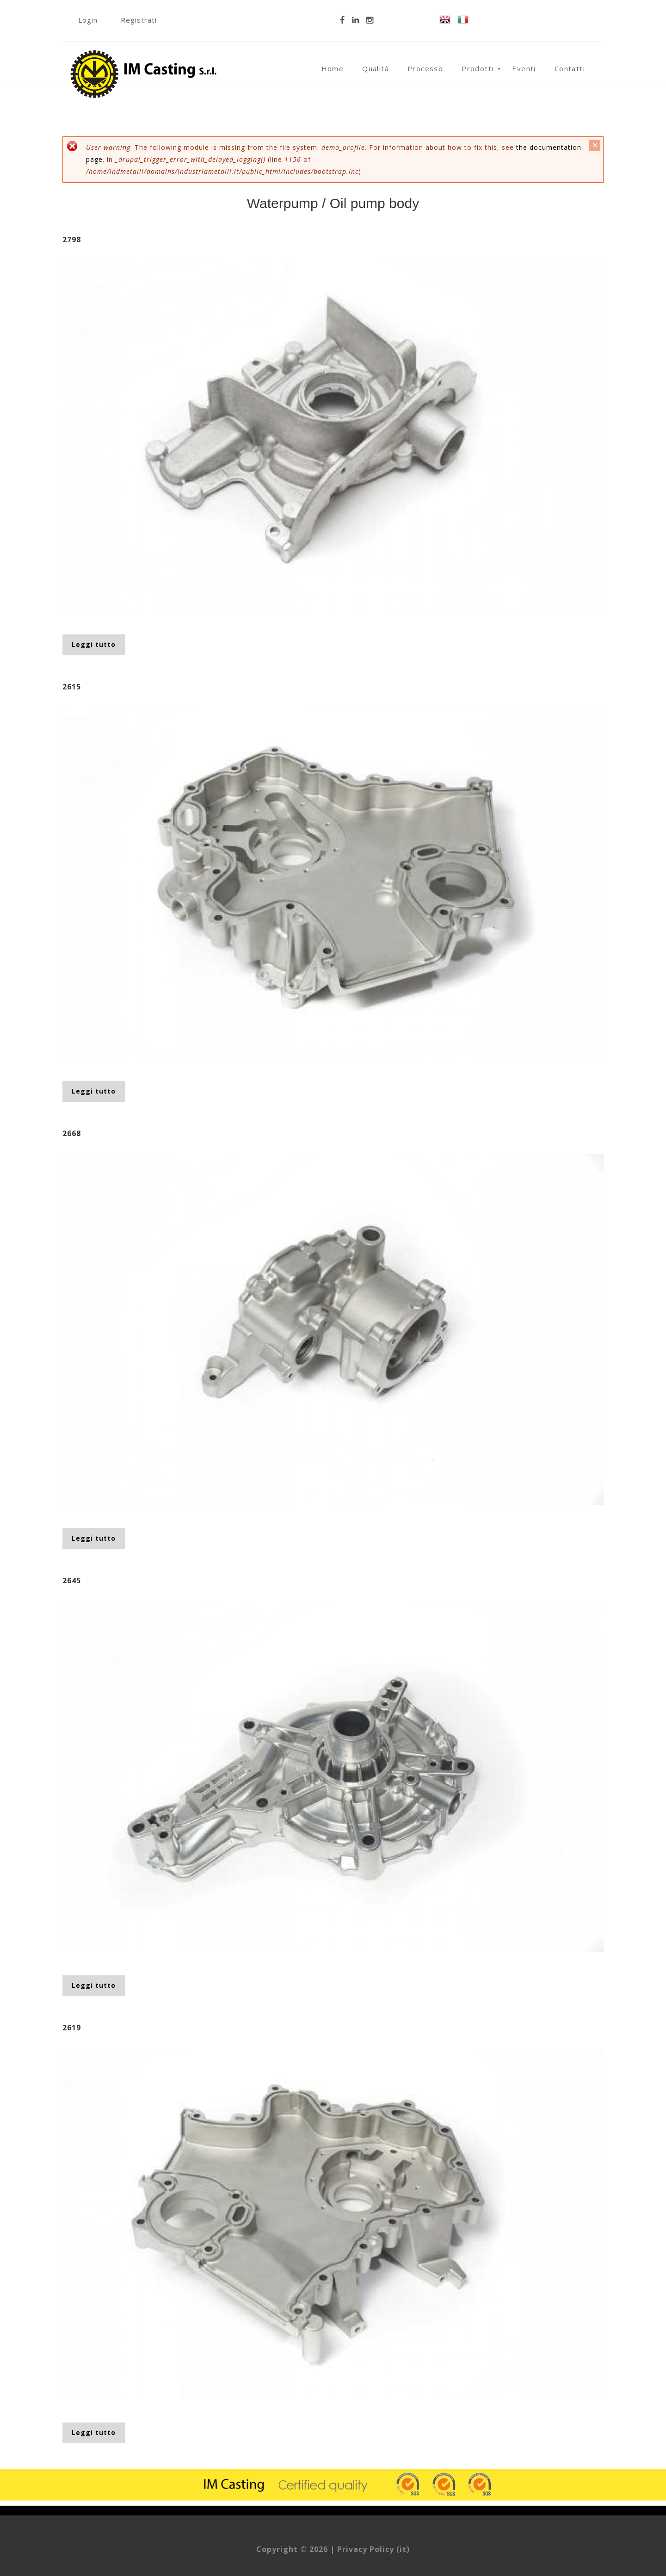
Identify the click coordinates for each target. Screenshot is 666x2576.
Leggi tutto (98, 644)
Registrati (139, 20)
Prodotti (477, 68)
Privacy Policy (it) (373, 2549)
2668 (71, 1133)
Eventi (524, 68)
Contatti (570, 68)
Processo (425, 68)
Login (88, 20)
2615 (71, 687)
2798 (71, 239)
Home (332, 68)
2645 (71, 1580)
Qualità (375, 68)
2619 (71, 2028)
